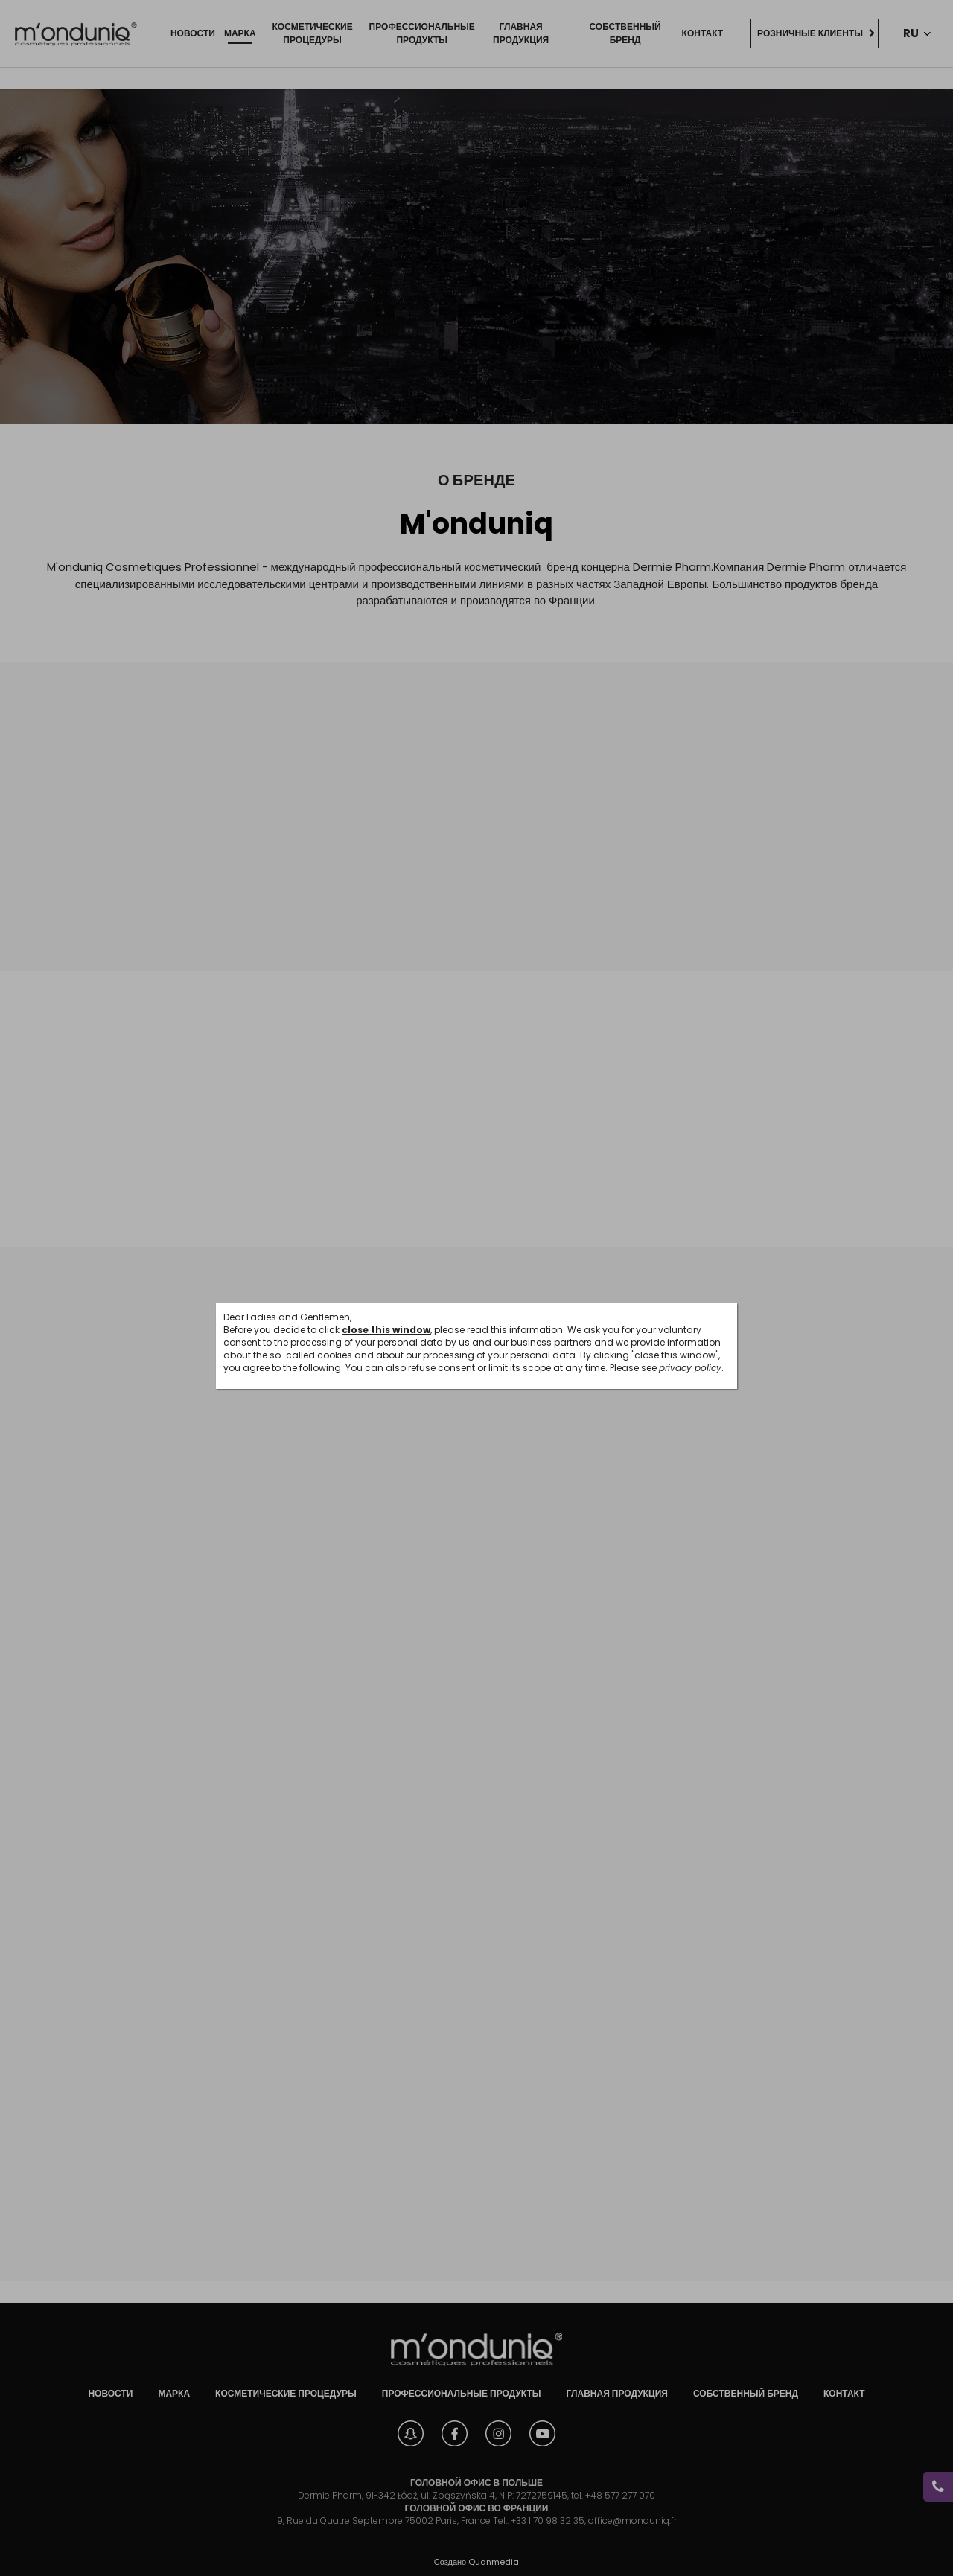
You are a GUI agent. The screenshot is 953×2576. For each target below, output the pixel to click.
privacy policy (690, 1367)
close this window (386, 1329)
